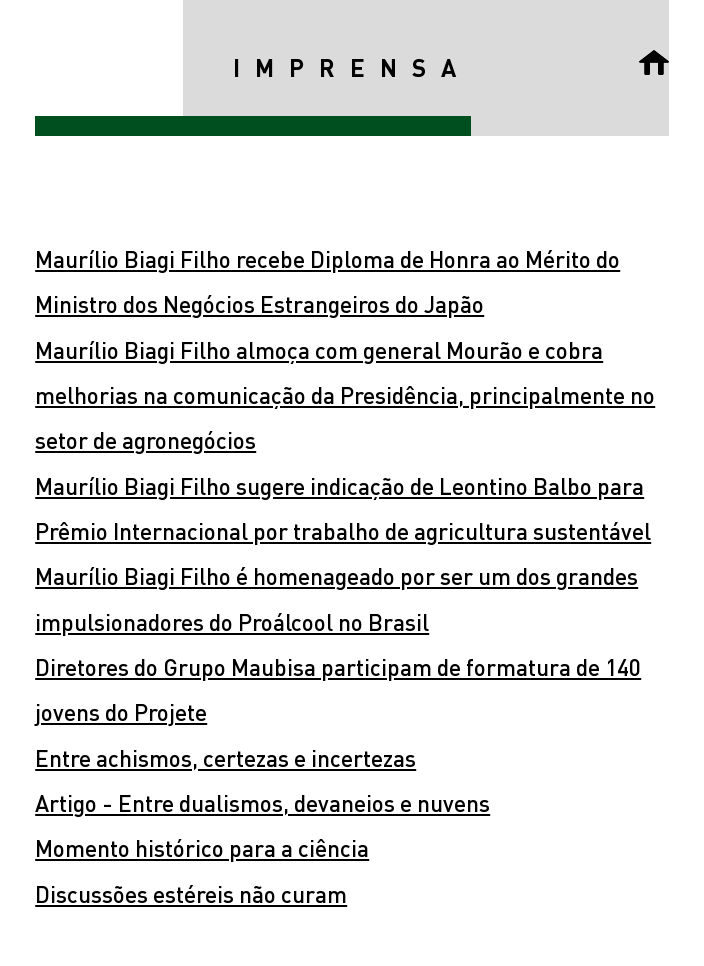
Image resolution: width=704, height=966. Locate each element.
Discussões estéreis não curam (191, 893)
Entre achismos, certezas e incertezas (225, 757)
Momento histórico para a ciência (202, 847)
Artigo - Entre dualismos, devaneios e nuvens (262, 802)
